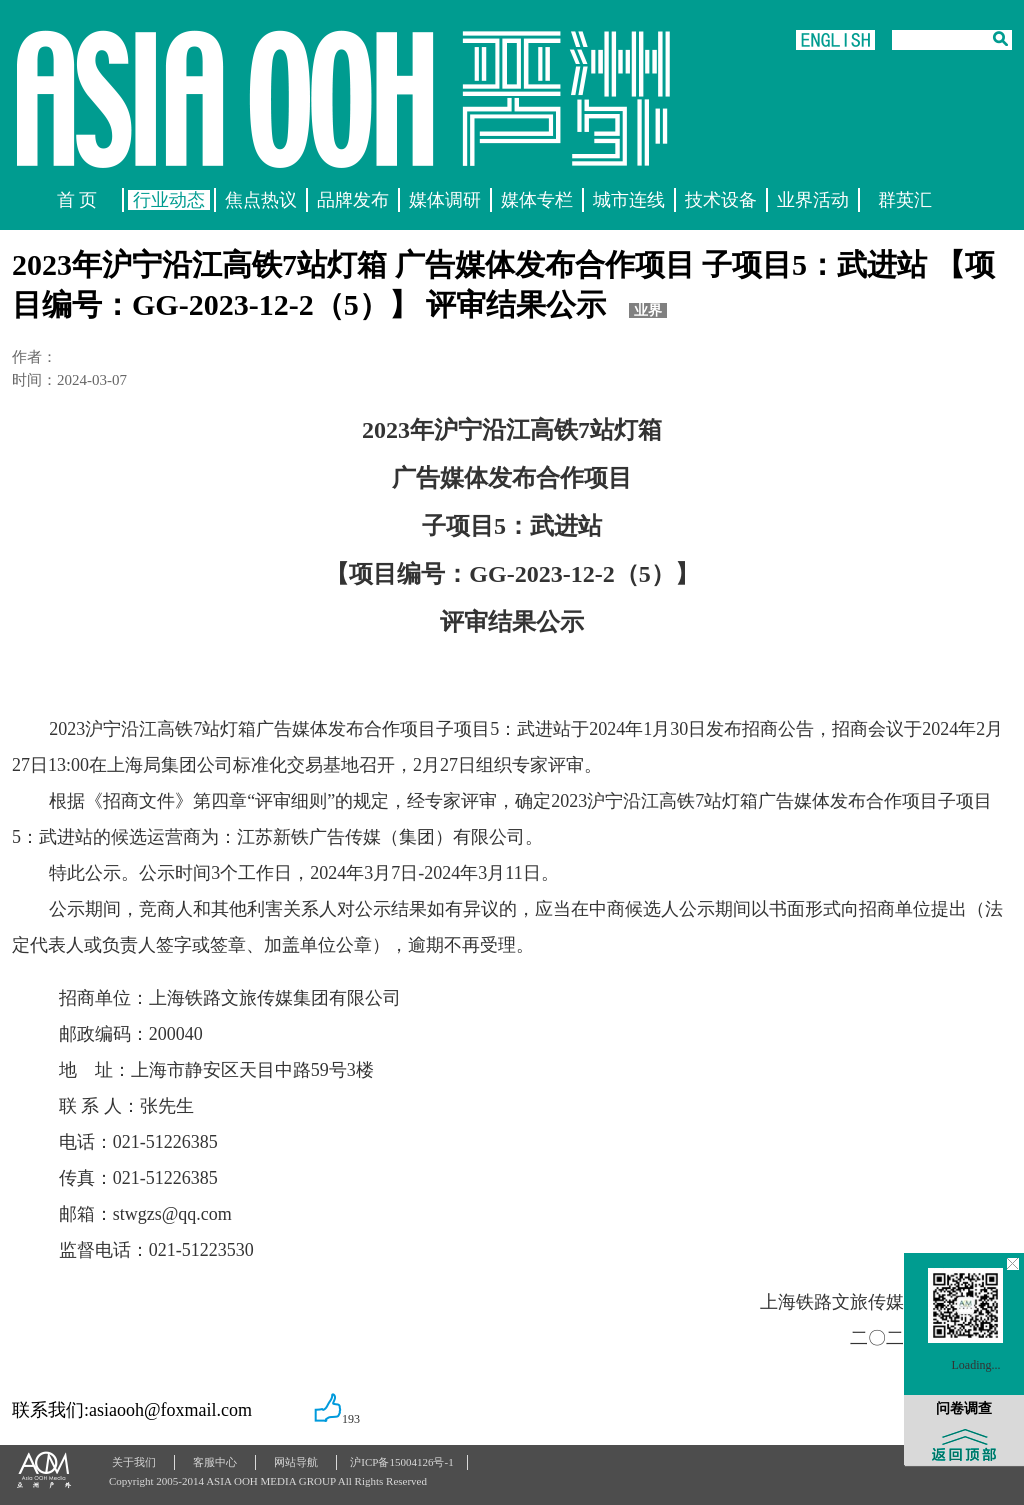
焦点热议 (261, 200)
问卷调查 (964, 1408)
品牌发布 (353, 200)
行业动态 (169, 200)
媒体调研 (445, 200)
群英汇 (905, 200)
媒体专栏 (537, 200)
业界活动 (813, 200)
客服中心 (215, 1462)
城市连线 (629, 200)
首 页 (77, 200)
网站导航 (296, 1462)
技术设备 (721, 200)
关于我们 (134, 1462)
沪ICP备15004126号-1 (401, 1462)
